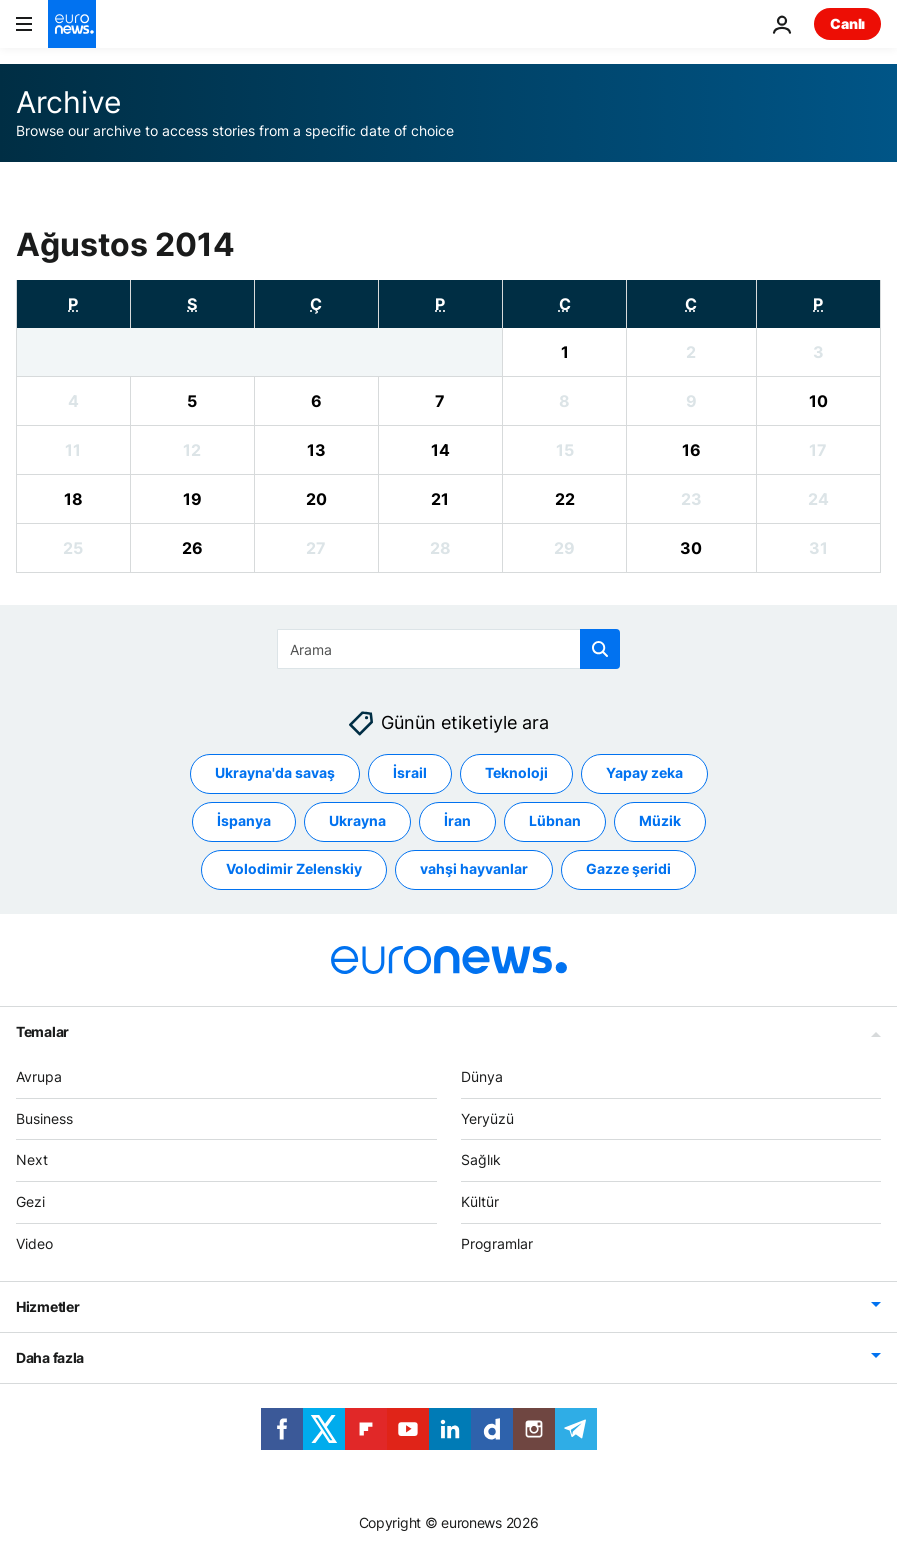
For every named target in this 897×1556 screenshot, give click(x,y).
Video (34, 1243)
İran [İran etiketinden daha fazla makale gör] (457, 821)
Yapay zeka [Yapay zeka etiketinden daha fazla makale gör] (644, 773)
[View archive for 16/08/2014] (691, 450)
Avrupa (39, 1076)
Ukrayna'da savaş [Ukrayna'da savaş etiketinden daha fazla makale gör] (275, 773)
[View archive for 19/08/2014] (192, 499)
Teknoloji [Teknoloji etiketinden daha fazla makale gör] (516, 773)
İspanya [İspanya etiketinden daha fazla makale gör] (244, 821)
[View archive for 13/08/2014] (316, 450)
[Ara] (448, 649)
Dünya (482, 1076)
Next (32, 1160)
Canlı (847, 23)
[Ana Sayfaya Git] (72, 24)
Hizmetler (47, 1306)
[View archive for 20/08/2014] (316, 499)
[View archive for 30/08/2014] (691, 548)
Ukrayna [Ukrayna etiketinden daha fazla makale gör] (357, 821)
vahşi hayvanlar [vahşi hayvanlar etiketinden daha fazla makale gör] (474, 869)
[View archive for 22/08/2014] (564, 499)
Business (44, 1118)
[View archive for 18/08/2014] (73, 499)
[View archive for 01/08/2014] (564, 352)
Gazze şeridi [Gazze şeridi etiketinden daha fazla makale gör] (628, 869)
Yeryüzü (487, 1118)
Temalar (42, 1031)
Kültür (480, 1202)
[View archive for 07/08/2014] (440, 401)
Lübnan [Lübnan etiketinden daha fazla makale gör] (555, 821)
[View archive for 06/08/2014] (316, 401)
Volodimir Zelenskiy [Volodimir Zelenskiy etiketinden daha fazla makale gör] (294, 869)
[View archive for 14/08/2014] (440, 450)
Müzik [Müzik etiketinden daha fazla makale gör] (660, 821)
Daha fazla (50, 1357)
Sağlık (481, 1160)
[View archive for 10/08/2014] (818, 401)
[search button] (600, 649)
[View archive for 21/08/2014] (440, 499)
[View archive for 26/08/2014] (192, 548)
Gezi (30, 1202)
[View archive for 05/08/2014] (192, 401)
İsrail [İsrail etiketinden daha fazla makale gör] (410, 773)
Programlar (497, 1243)
